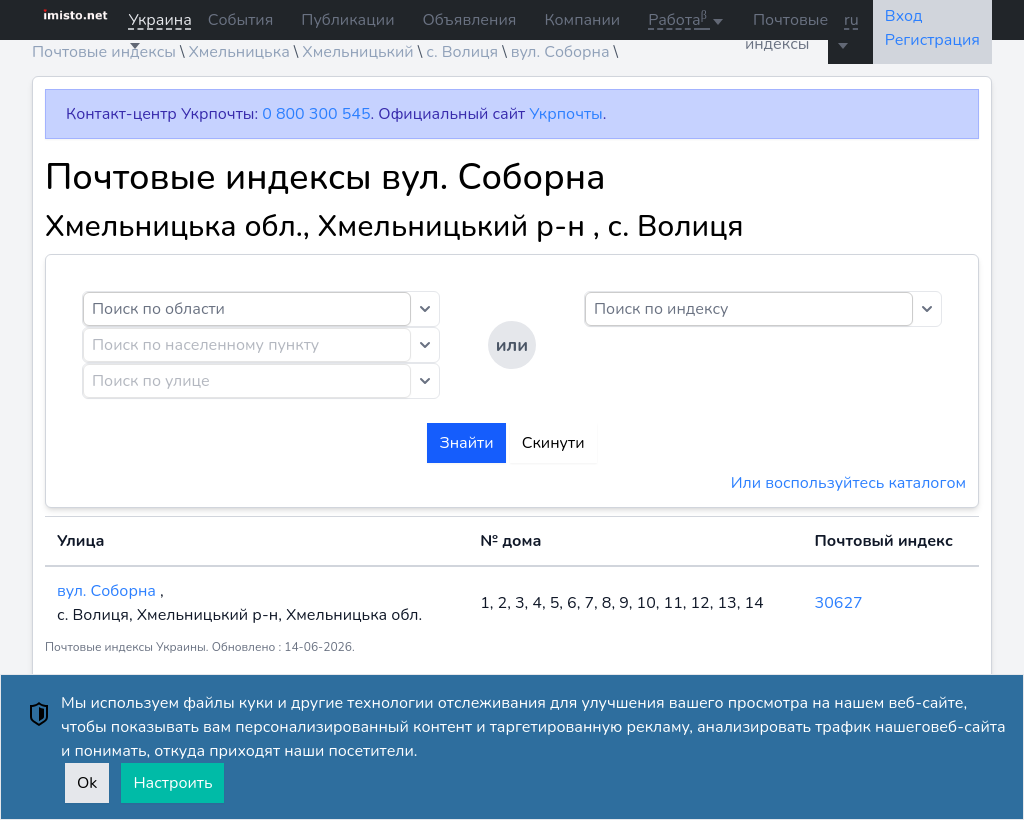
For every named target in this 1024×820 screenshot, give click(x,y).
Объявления (469, 20)
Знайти (466, 443)
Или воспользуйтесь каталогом (848, 483)
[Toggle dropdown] (425, 309)
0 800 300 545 (316, 114)
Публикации (347, 20)
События (240, 20)
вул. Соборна (108, 591)
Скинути (553, 443)
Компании (582, 20)
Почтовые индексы (786, 32)
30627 (839, 603)
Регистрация (932, 40)
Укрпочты (565, 114)
